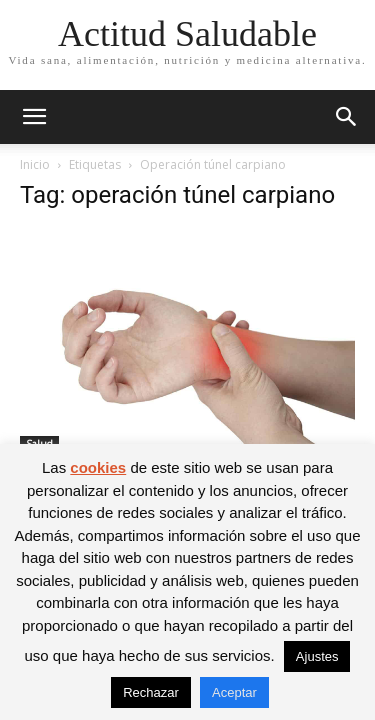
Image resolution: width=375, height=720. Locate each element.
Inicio (35, 164)
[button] (34, 117)
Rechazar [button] (151, 692)
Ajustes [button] (317, 656)
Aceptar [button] (234, 692)
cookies (98, 467)
